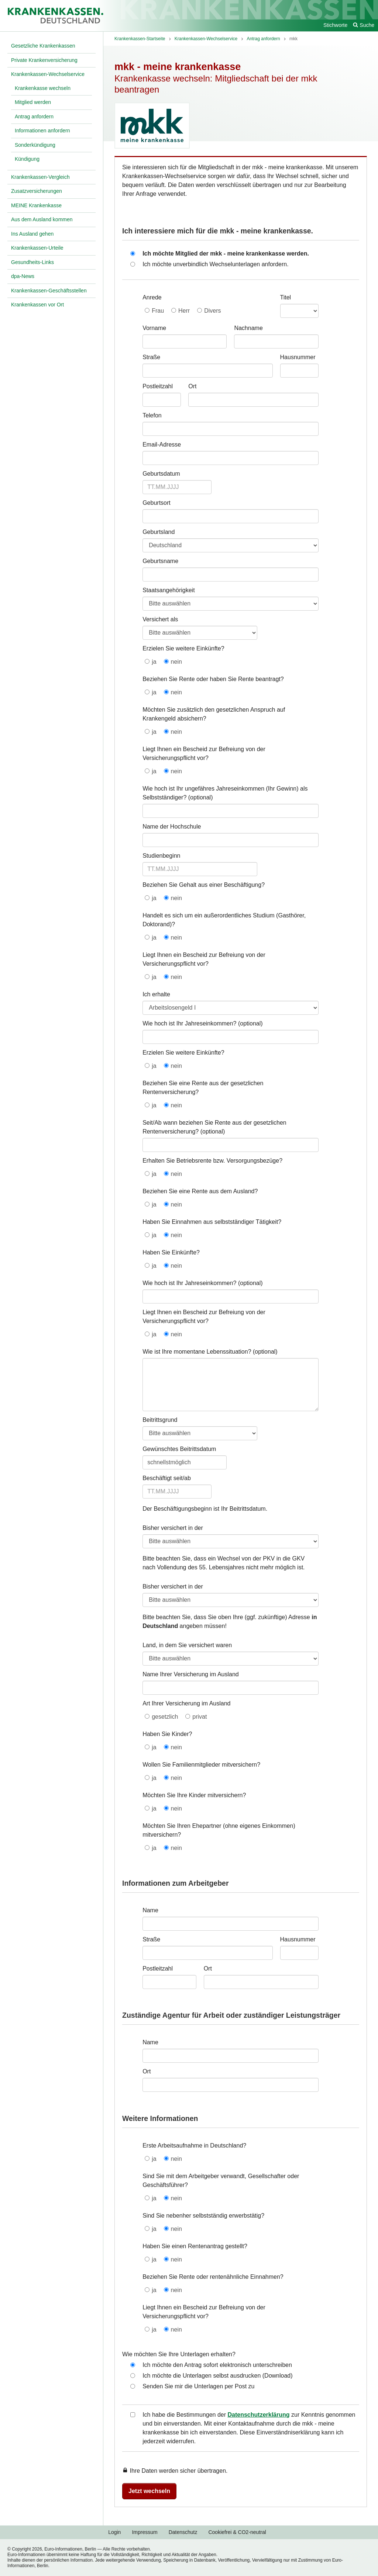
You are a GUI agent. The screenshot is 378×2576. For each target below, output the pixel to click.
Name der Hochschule (171, 826)
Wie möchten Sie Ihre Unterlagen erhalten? (179, 2354)
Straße (151, 357)
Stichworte (335, 25)
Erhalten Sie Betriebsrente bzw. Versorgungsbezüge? (212, 1160)
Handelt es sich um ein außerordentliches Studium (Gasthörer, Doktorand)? (224, 919)
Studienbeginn (161, 856)
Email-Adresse (161, 444)
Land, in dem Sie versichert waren (187, 1645)
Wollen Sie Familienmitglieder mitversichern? (201, 1764)
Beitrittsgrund (159, 1420)
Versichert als (160, 619)
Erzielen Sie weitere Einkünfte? (183, 648)
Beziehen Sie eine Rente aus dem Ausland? (200, 1191)
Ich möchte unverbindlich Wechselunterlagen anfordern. (215, 264)
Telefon (152, 415)
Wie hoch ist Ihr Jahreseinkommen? (189, 1023)
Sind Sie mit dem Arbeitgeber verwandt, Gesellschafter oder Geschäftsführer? (220, 2180)
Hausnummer (298, 357)
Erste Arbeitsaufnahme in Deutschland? (194, 2145)
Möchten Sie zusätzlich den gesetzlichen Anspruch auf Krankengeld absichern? (213, 714)
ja (154, 662)
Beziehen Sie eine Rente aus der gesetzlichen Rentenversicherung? (202, 1087)
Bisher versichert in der (172, 1528)
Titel (285, 297)
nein (176, 662)
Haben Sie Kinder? (167, 1734)
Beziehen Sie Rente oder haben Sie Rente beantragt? (213, 679)
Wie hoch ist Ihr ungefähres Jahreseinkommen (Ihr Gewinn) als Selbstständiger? (224, 793)
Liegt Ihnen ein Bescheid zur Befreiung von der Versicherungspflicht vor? (203, 753)
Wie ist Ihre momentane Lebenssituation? (196, 1351)
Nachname (248, 328)
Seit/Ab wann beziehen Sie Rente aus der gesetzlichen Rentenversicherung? (214, 1127)
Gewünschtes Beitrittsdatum (179, 1449)
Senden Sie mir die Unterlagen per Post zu (198, 2386)
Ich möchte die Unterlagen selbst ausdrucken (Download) (217, 2375)
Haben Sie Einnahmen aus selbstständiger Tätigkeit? (211, 1222)
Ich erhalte (156, 994)
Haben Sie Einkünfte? (171, 1252)
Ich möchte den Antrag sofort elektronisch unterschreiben (217, 2365)
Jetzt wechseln (149, 2491)
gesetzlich (165, 1717)
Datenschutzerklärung (259, 2415)
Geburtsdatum (161, 474)
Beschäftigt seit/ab (166, 1478)
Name (150, 1910)
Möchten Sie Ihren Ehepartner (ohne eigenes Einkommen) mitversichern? (218, 1830)
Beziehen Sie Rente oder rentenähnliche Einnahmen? (213, 2277)
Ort (192, 386)
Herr (184, 311)
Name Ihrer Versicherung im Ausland (190, 1674)
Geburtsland (158, 532)
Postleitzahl (157, 386)
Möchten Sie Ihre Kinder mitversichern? (194, 1795)
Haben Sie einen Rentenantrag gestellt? (194, 2246)
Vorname (154, 328)
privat (199, 1717)
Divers (212, 311)
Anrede (152, 297)
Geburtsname (160, 561)
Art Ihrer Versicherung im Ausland (186, 1703)
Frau (158, 311)
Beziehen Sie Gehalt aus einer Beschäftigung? (203, 885)
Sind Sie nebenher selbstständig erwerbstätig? (203, 2215)
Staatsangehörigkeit (168, 590)
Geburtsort (156, 503)
